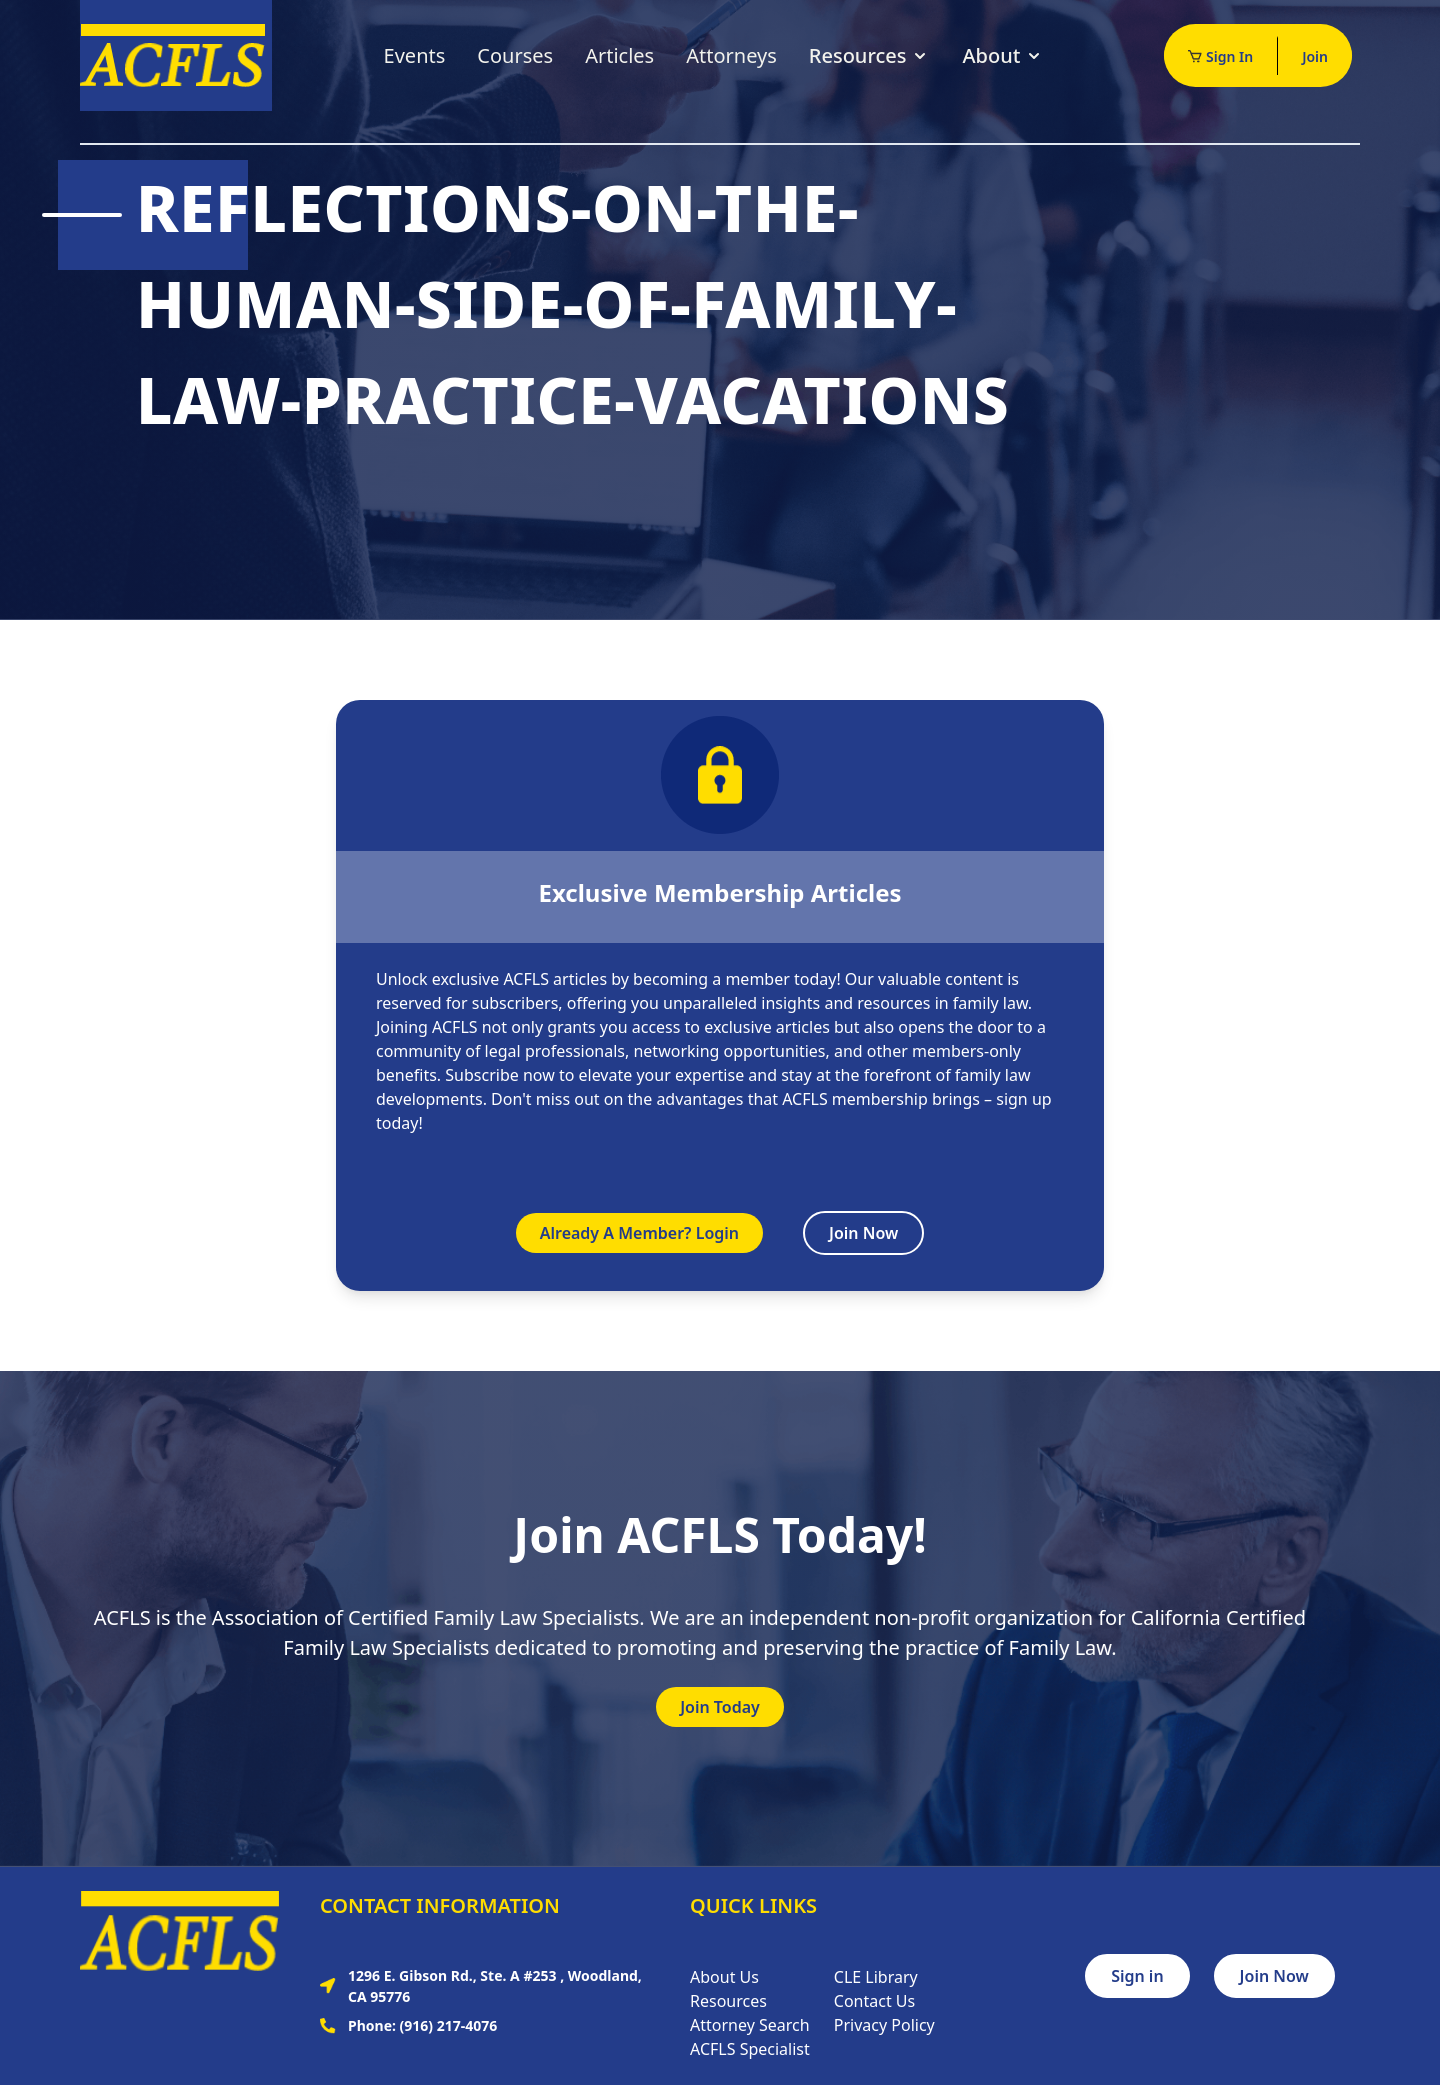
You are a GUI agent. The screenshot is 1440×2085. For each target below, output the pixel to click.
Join (1315, 56)
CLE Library (876, 1977)
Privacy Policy (884, 2025)
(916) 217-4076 (449, 2025)
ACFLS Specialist (750, 2049)
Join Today (720, 1707)
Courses (515, 55)
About (1003, 55)
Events (415, 55)
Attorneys (731, 55)
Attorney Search (750, 2025)
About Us (724, 1977)
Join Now (863, 1233)
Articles (619, 55)
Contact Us (874, 2001)
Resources (870, 55)
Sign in (1137, 1976)
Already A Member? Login (639, 1233)
